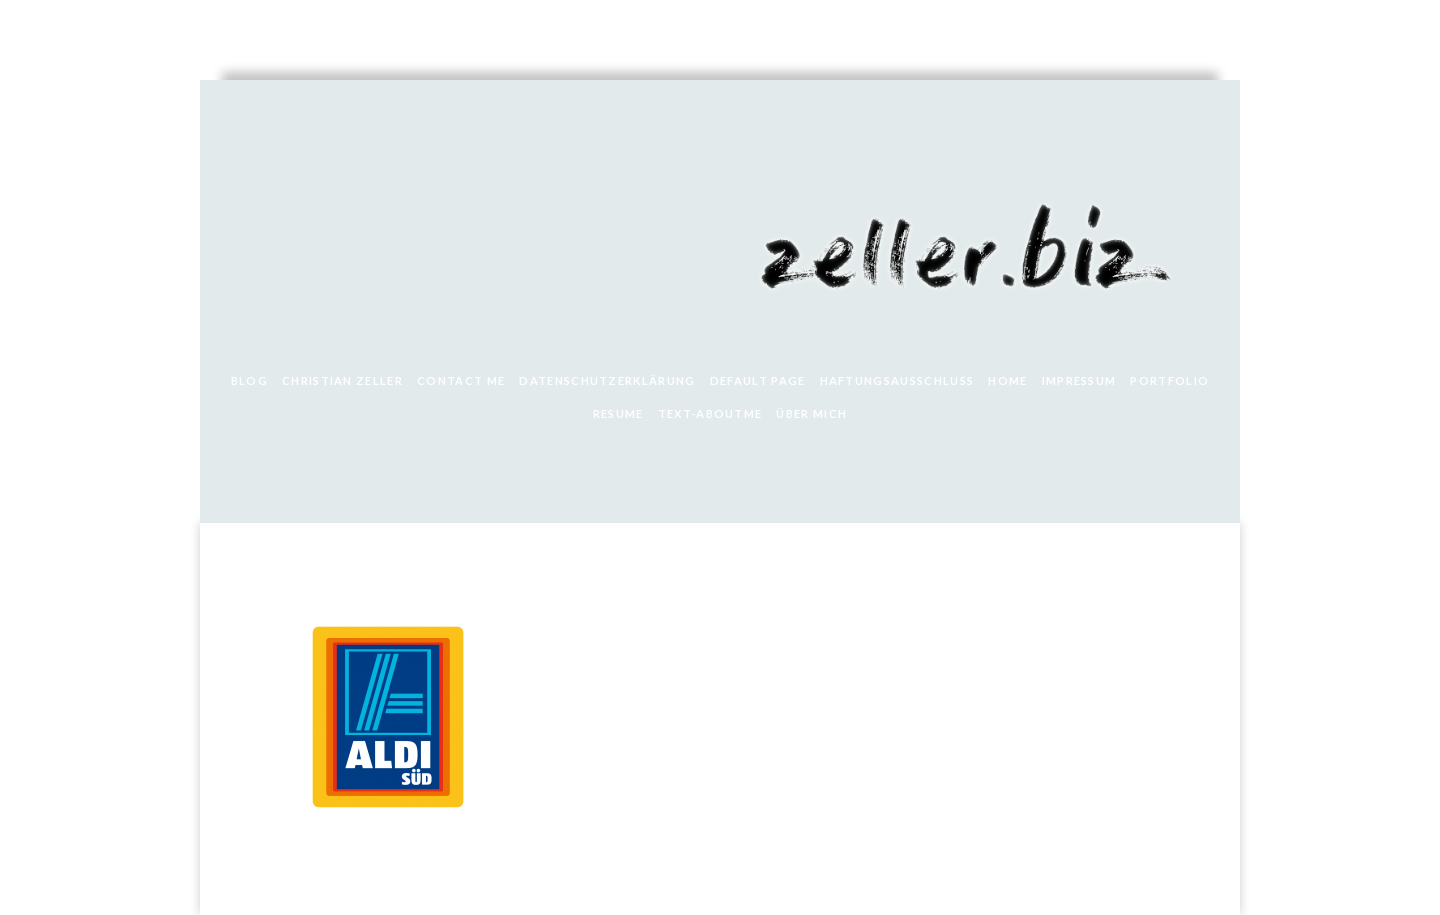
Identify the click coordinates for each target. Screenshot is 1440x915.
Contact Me (461, 380)
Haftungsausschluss (897, 380)
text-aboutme (710, 413)
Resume (618, 413)
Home (1007, 380)
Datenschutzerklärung (607, 380)
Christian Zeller (342, 380)
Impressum (1079, 380)
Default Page (758, 380)
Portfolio (1169, 380)
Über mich (811, 413)
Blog (249, 380)
